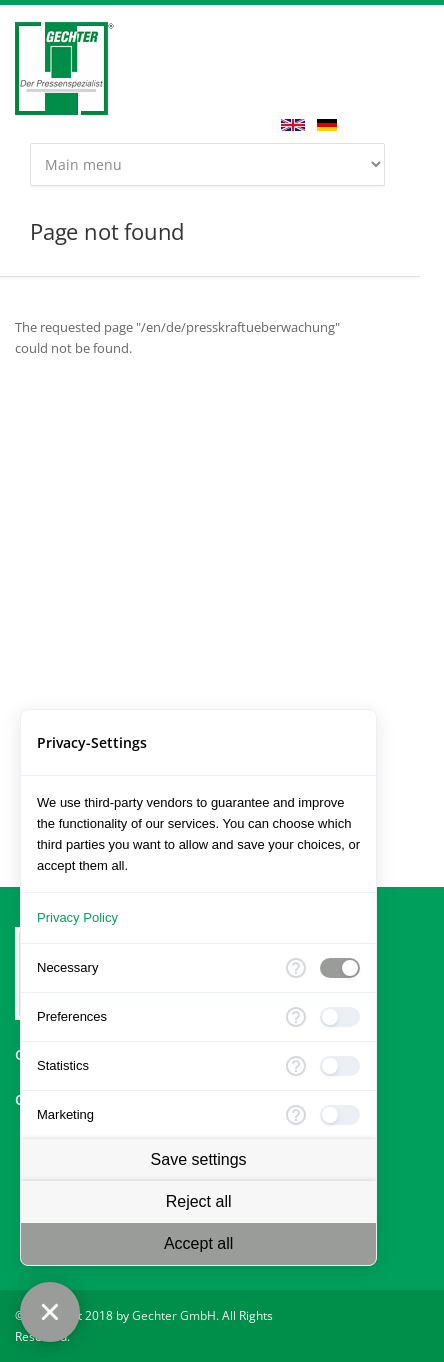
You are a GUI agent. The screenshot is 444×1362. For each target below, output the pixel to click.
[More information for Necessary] (296, 968)
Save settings (199, 1159)
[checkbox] (340, 968)
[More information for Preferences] (296, 1017)
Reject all (199, 1201)
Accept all (198, 1243)
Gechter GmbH (174, 1315)
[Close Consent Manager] (50, 1312)
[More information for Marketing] (296, 1115)
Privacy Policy (77, 917)
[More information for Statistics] (296, 1066)
